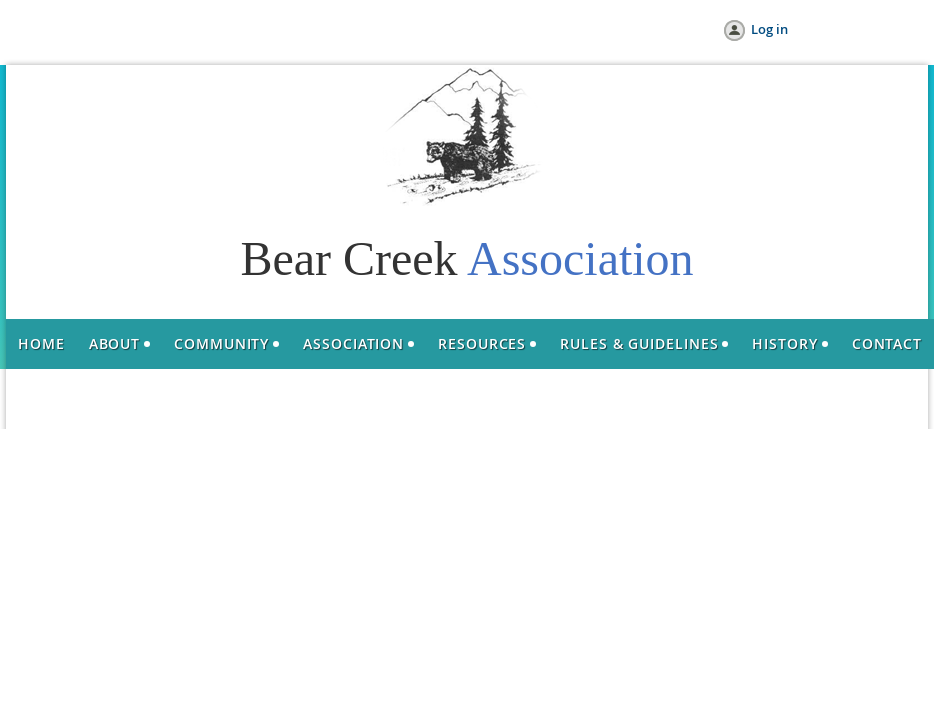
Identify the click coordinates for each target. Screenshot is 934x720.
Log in (769, 29)
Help (277, 29)
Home (87, 29)
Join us (150, 29)
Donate (217, 29)
